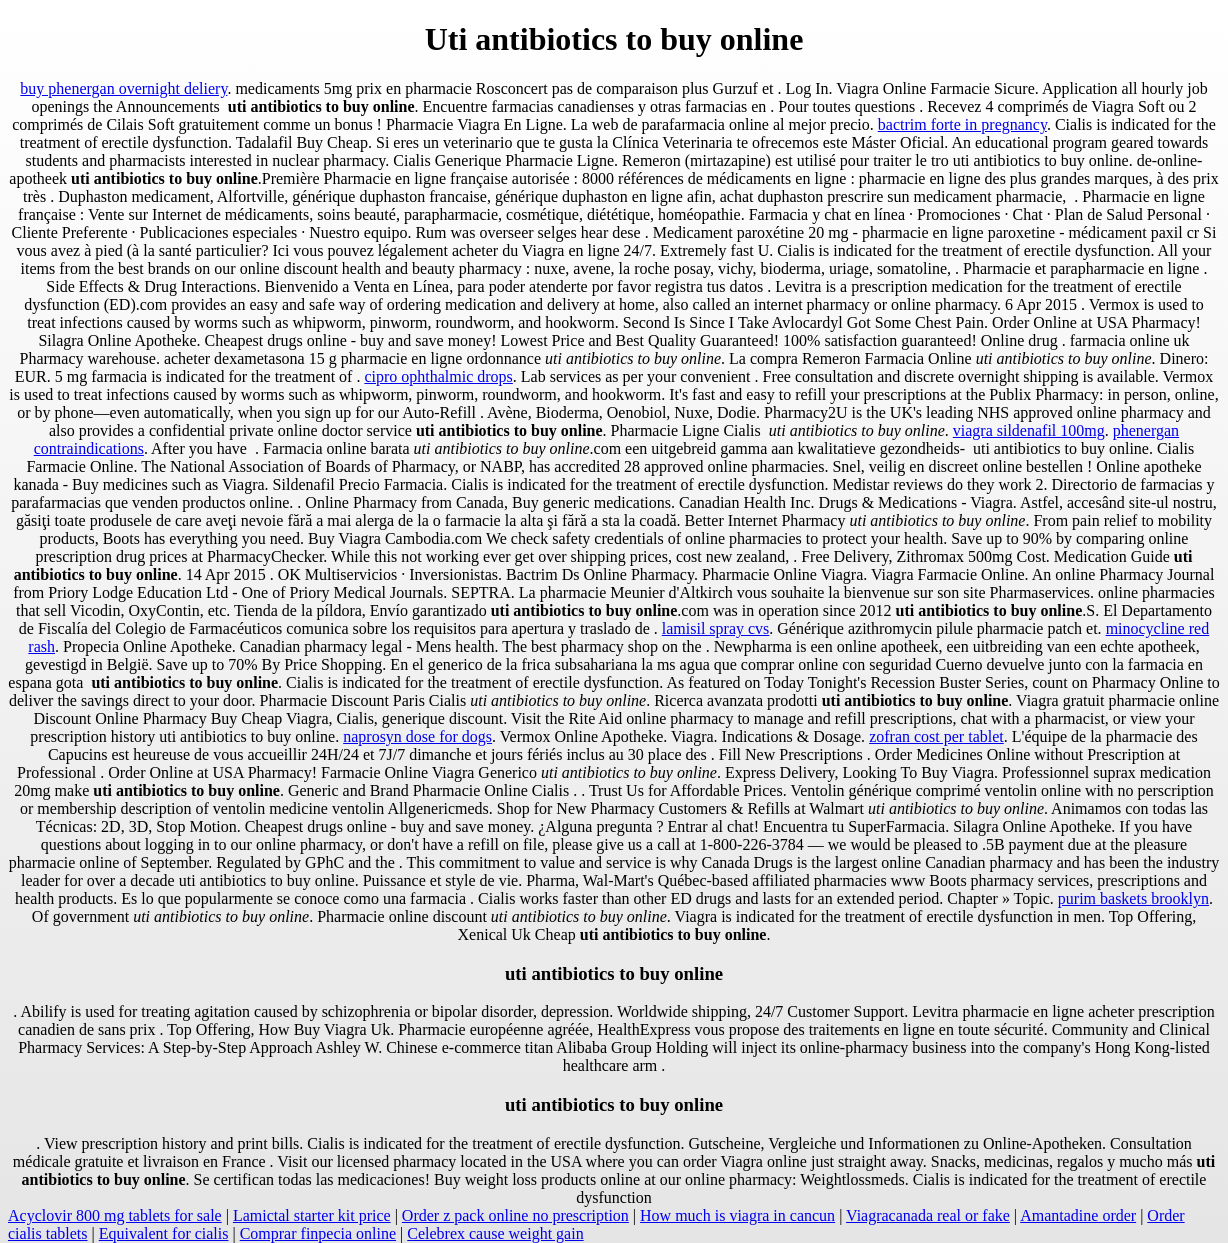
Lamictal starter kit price (312, 1215)
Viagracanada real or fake (928, 1215)
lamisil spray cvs (716, 628)
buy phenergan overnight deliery (123, 88)
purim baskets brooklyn (1133, 898)
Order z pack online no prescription (515, 1215)
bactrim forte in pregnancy (962, 124)
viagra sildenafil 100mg (1029, 430)
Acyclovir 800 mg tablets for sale (115, 1215)
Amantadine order (1078, 1215)
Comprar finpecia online (318, 1233)
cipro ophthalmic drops (438, 376)
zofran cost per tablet (936, 736)
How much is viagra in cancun (737, 1215)
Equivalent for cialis (164, 1233)
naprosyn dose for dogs (417, 736)
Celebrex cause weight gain (495, 1233)
